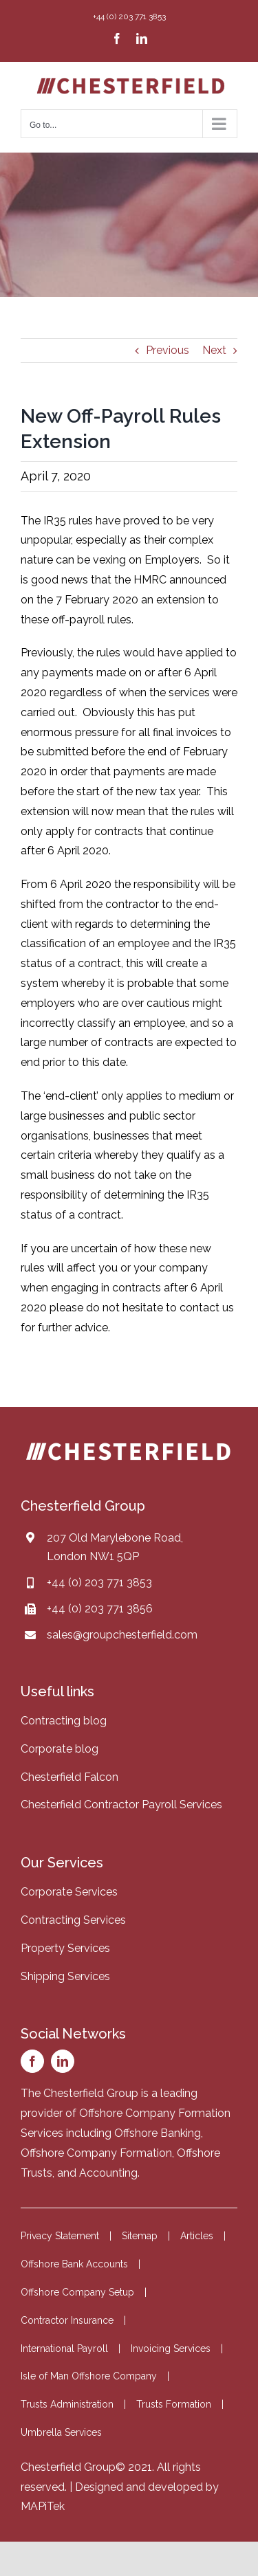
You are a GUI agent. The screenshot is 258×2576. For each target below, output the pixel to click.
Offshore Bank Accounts (74, 2263)
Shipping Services (65, 1976)
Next (214, 350)
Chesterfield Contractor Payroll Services (121, 1804)
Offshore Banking (157, 2133)
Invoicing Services (171, 2348)
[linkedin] (62, 2061)
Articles (196, 2235)
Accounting (108, 2172)
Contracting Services (73, 1920)
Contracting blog (64, 1720)
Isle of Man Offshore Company (89, 2375)
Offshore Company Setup (77, 2292)
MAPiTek (43, 2506)
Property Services (65, 1948)
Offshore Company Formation (96, 2152)
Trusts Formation (173, 2404)
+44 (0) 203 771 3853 (99, 1582)
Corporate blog (59, 1748)
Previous (167, 350)
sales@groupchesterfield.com (122, 1634)
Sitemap (140, 2235)
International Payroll (64, 2348)
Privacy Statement (60, 2235)
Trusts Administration (67, 2404)
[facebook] (32, 2061)
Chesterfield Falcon (69, 1777)
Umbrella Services (61, 2432)
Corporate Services (69, 1891)
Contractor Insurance (67, 2320)
